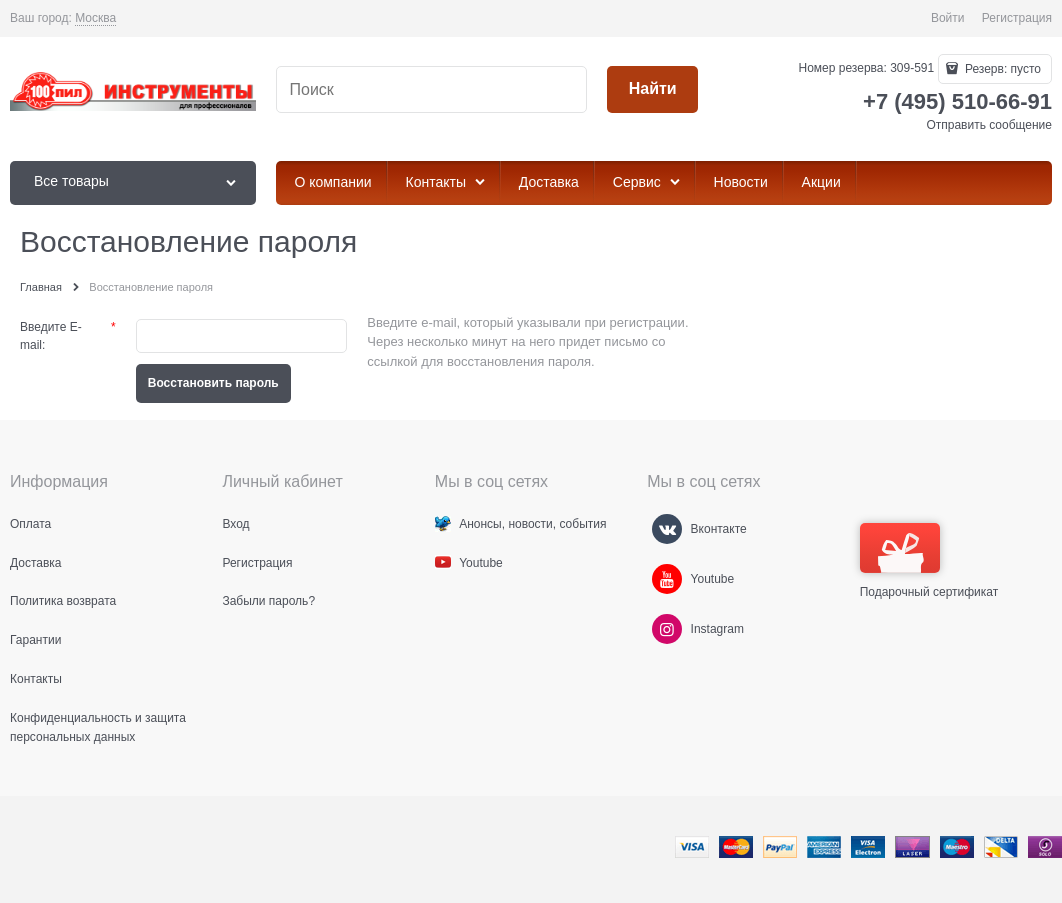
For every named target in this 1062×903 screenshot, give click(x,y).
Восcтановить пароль (213, 383)
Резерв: (1001, 69)
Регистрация (1017, 18)
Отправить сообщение (989, 125)
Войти (948, 18)
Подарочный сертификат (929, 561)
